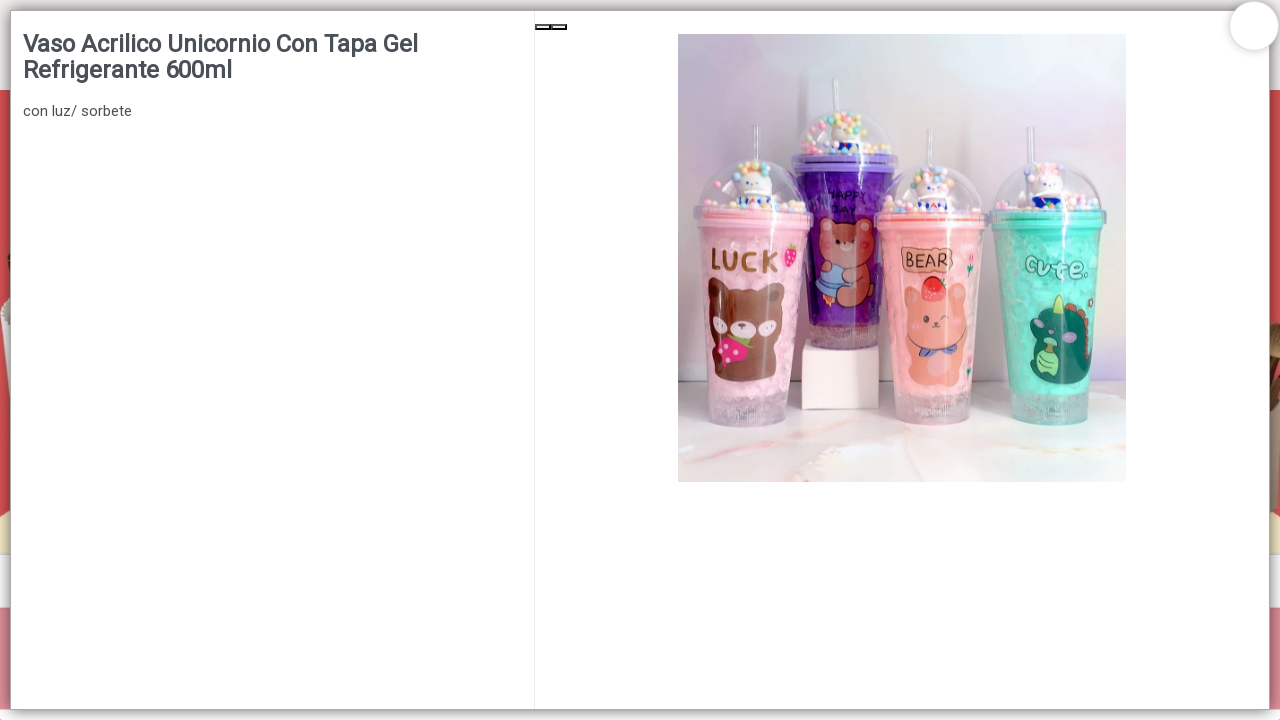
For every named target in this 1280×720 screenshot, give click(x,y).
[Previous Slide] (543, 27)
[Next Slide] (559, 27)
